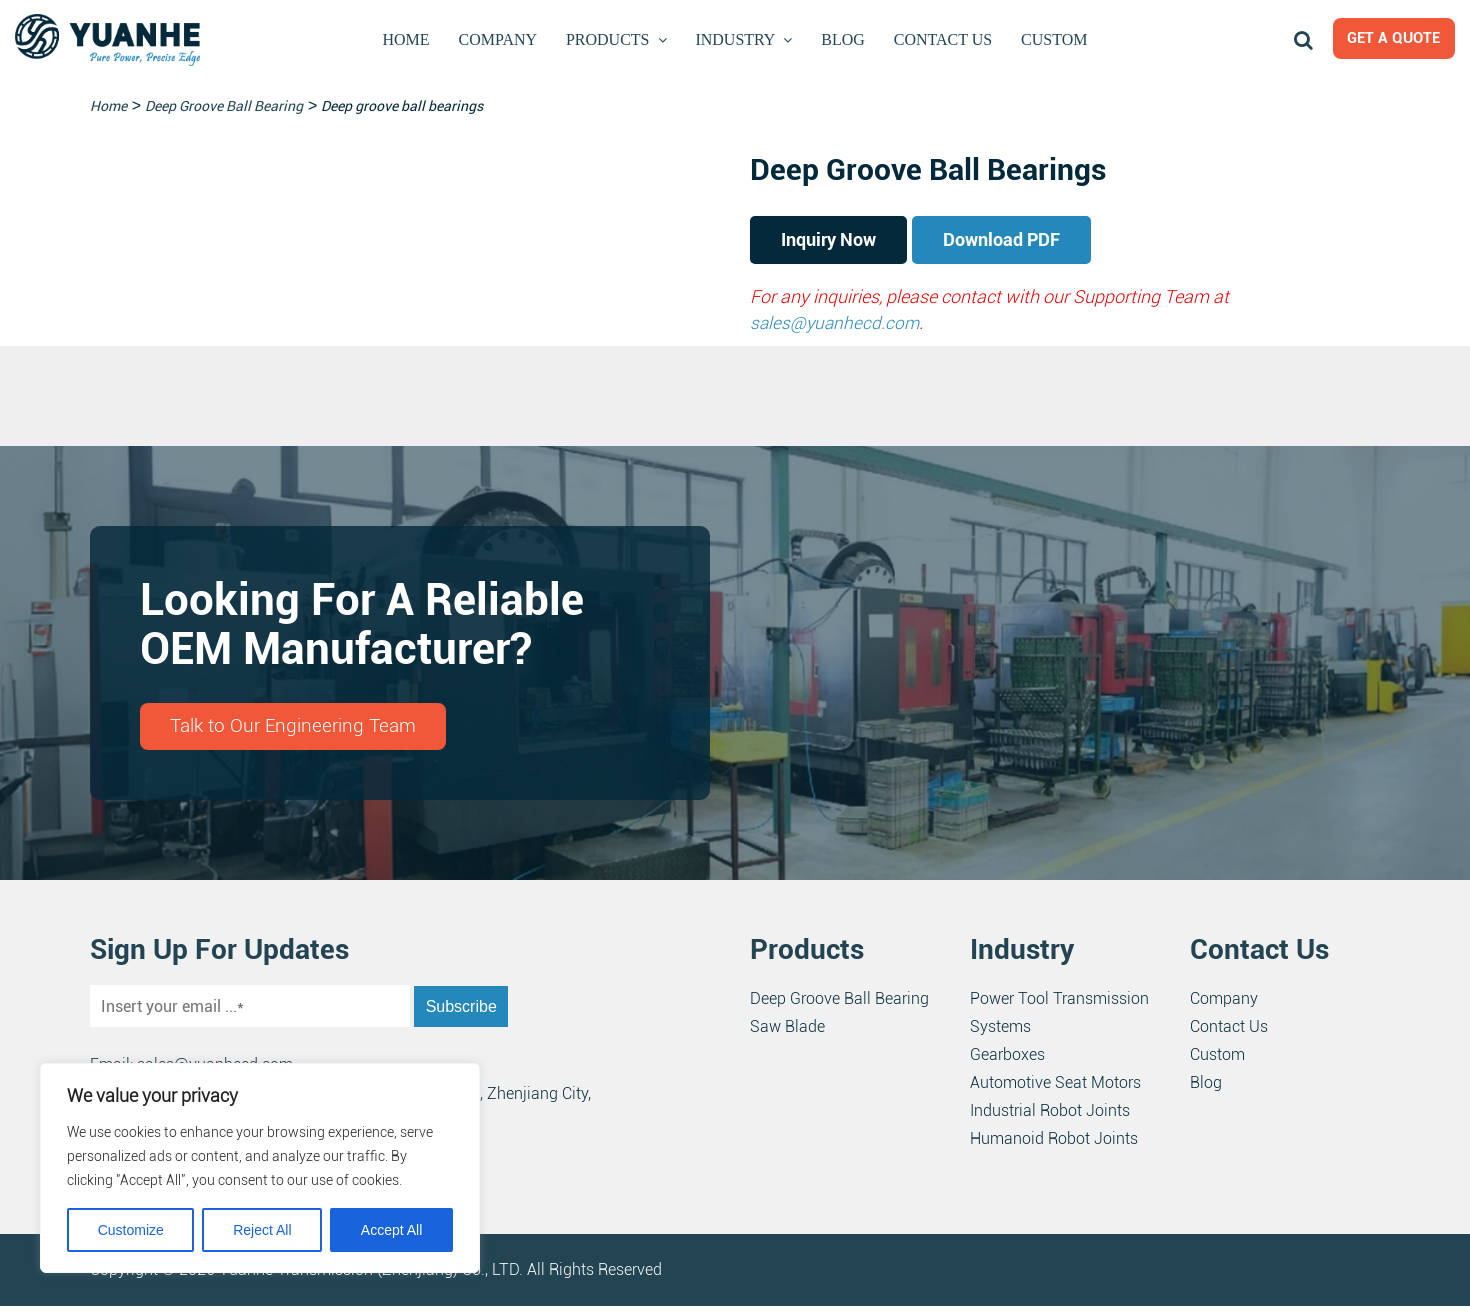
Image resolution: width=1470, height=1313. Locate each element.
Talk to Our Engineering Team (299, 732)
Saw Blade (787, 1033)
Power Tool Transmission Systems (1059, 1019)
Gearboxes (1007, 1061)
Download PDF (1045, 242)
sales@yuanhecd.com (836, 326)
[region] (260, 1168)
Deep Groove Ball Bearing (839, 1005)
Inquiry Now (843, 242)
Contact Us (941, 39)
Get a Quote (1386, 40)
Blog (843, 39)
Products (611, 39)
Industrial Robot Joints (1050, 1117)
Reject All (262, 1230)
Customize (131, 1230)
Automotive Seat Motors (1055, 1089)
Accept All (391, 1230)
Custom (1052, 39)
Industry (738, 39)
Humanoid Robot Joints (1054, 1145)
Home (409, 39)
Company (499, 39)
